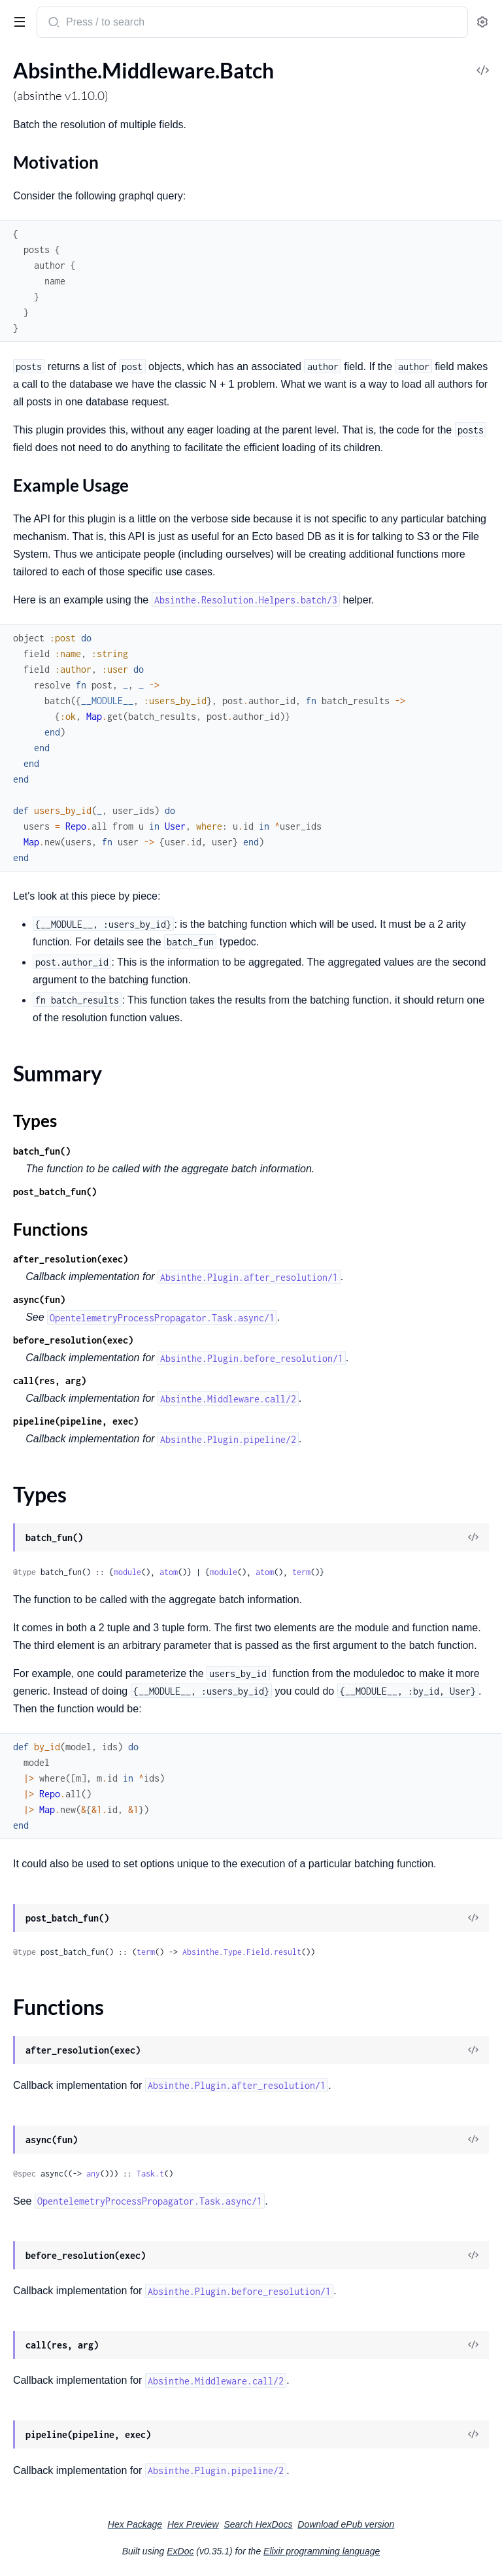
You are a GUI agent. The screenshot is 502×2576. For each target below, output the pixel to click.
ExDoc (180, 2551)
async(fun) (39, 1299)
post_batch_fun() (55, 1191)
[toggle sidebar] (17, 21)
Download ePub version (345, 2524)
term (301, 1572)
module (127, 1572)
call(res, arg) (49, 1380)
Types (35, 1120)
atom (168, 1572)
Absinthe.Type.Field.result (241, 1952)
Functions (50, 1229)
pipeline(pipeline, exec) (76, 1421)
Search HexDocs (258, 2524)
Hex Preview (193, 2524)
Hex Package (135, 2524)
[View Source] (473, 1538)
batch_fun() (42, 1151)
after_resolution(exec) (70, 1258)
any (93, 2173)
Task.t (150, 2173)
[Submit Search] (52, 23)
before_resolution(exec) (73, 1340)
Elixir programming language (321, 2551)
